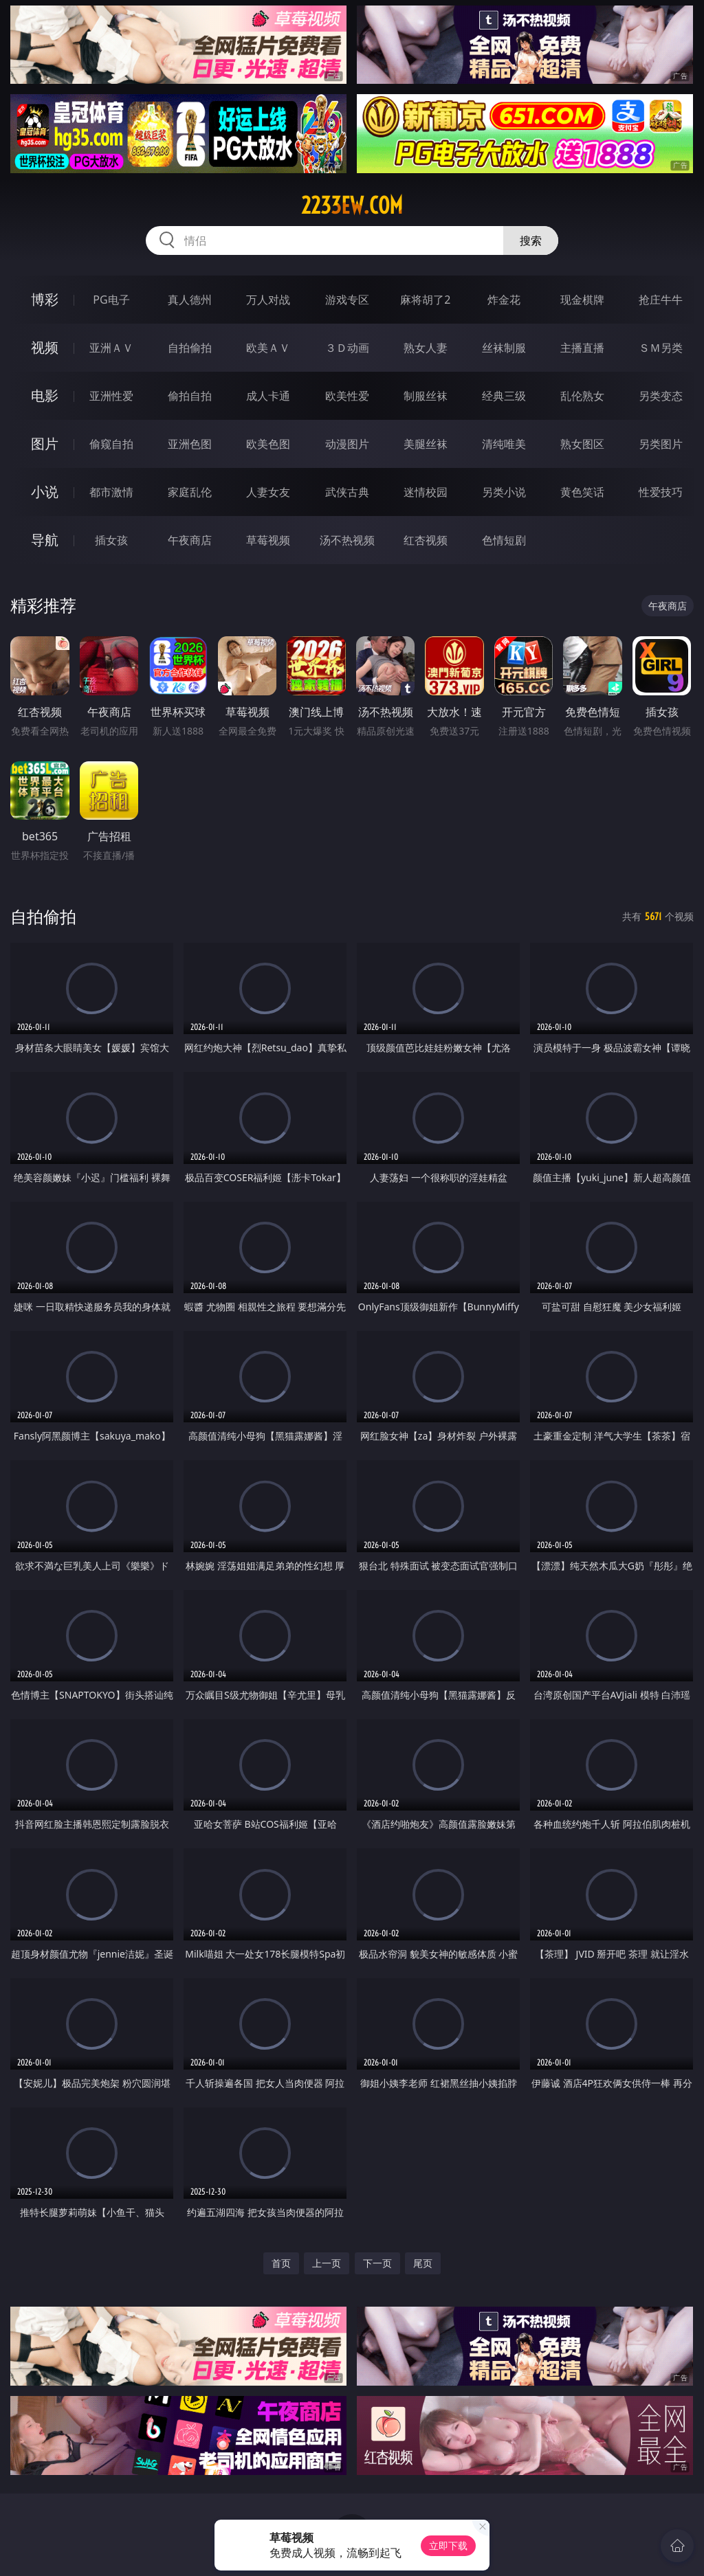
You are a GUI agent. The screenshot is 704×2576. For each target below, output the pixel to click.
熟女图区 (582, 443)
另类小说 (504, 492)
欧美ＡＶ (268, 347)
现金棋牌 (582, 299)
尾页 (422, 2263)
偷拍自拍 (190, 395)
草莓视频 (268, 540)
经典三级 (504, 395)
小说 (44, 491)
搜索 (531, 240)
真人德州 (190, 299)
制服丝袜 (426, 395)
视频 (44, 347)
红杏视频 (426, 540)
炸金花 (503, 299)
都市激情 (111, 492)
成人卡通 (268, 395)
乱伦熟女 (582, 395)
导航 (44, 539)
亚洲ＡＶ (111, 347)
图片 (44, 443)
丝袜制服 (504, 347)
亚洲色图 (190, 443)
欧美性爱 (347, 395)
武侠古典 (347, 492)
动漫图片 (347, 443)
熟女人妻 (426, 347)
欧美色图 (268, 443)
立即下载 (448, 2545)
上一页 (326, 2263)
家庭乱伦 (190, 492)
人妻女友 (268, 492)
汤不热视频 (347, 540)
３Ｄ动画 (347, 347)
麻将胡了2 (425, 299)
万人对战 (268, 299)
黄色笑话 (582, 492)
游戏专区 (347, 299)
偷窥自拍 (111, 443)
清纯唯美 (504, 443)
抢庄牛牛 (661, 299)
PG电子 (111, 299)
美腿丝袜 (426, 443)
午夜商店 (190, 540)
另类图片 (661, 443)
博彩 (44, 299)
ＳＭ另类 (661, 347)
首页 (281, 2263)
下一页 (377, 2263)
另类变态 (661, 395)
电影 (44, 395)
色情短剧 (504, 540)
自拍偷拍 (190, 347)
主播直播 (582, 347)
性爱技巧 (661, 492)
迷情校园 (426, 492)
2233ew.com (352, 205)
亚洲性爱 (111, 395)
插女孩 (111, 540)
